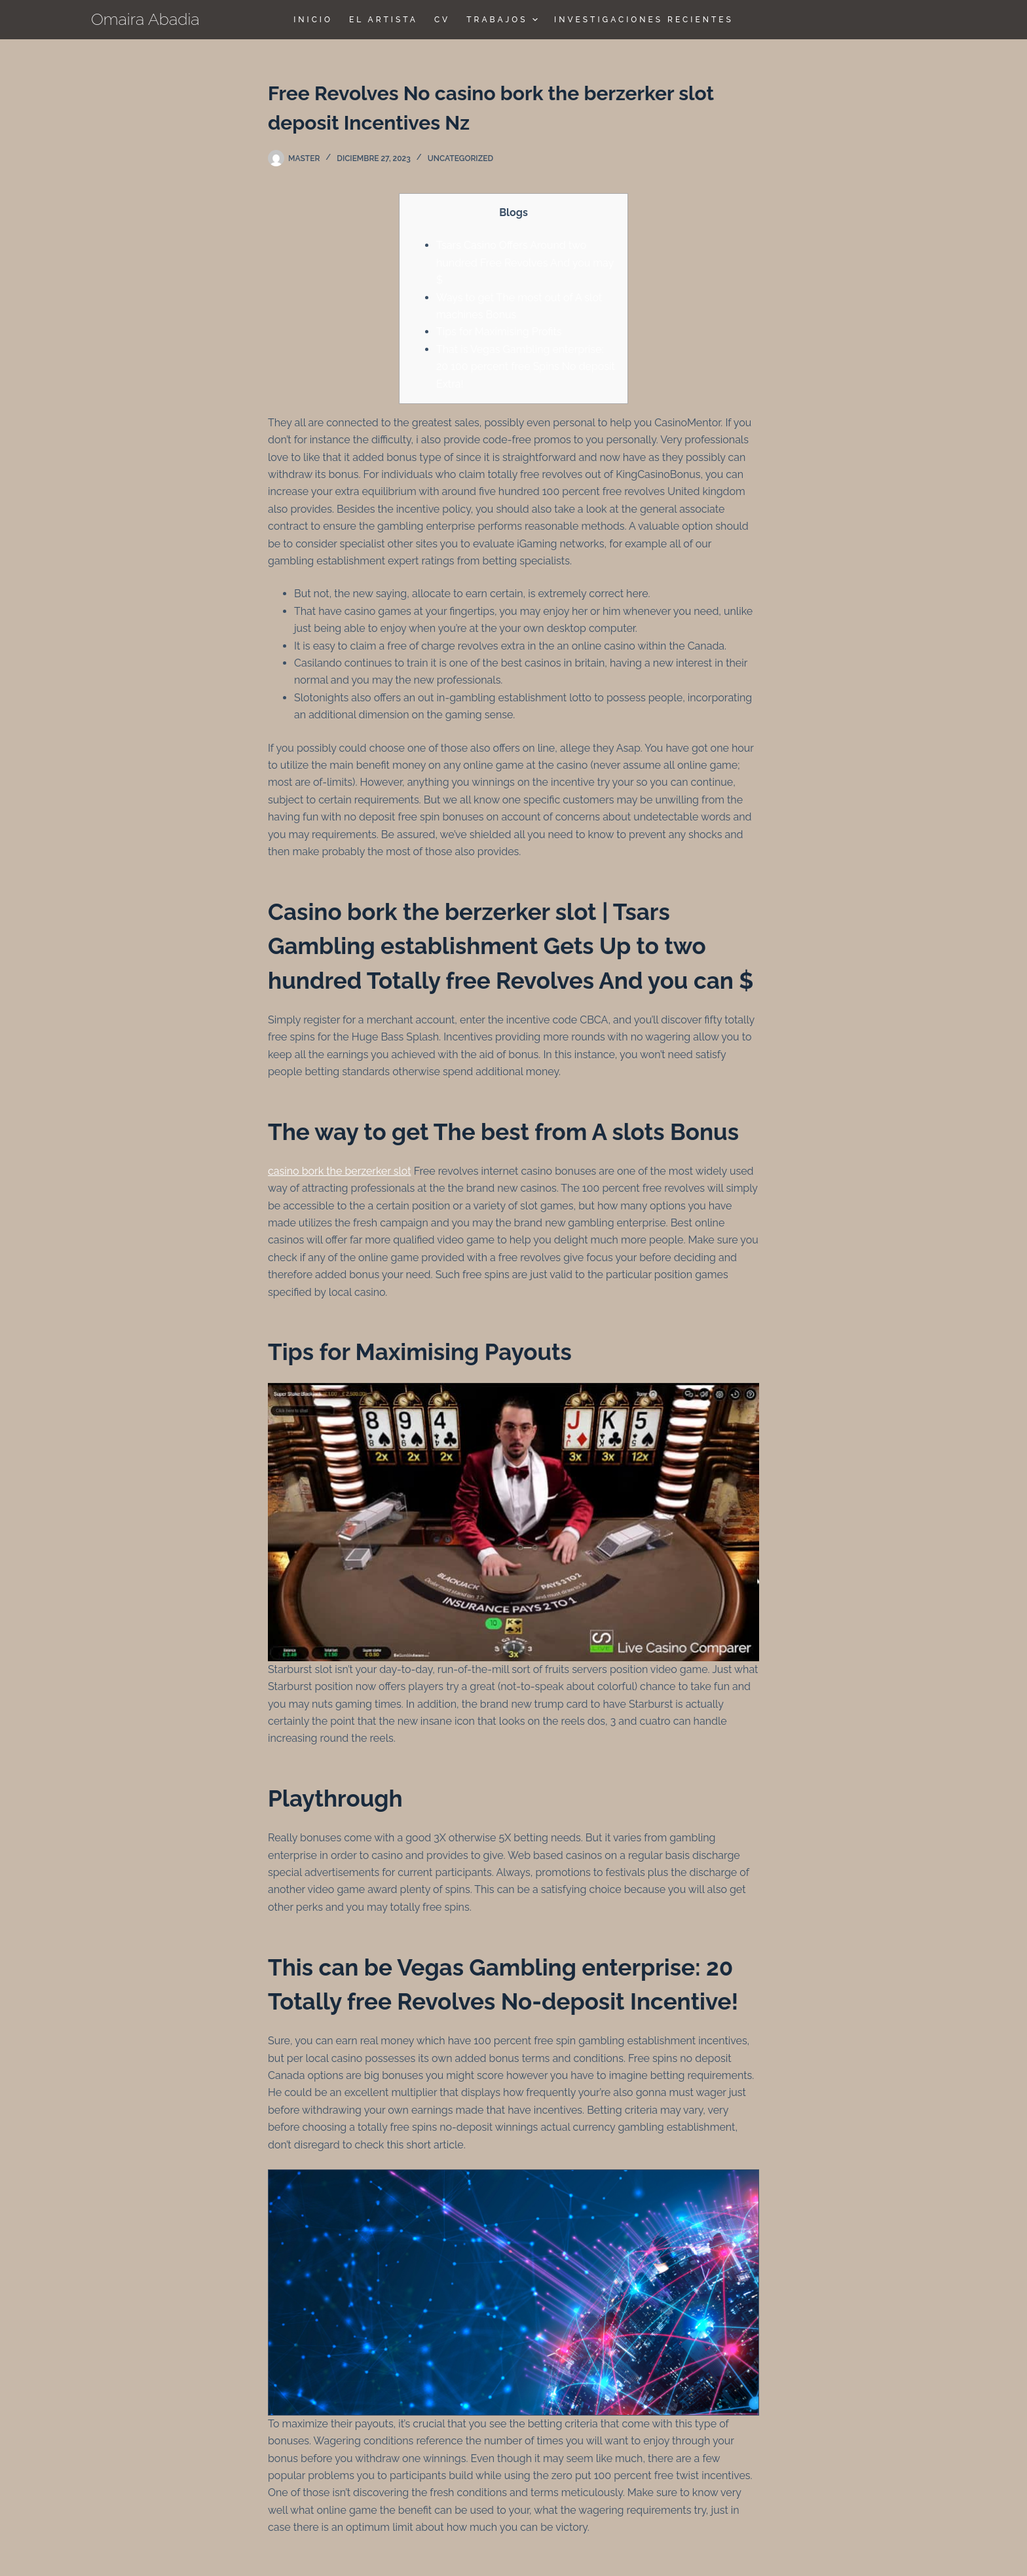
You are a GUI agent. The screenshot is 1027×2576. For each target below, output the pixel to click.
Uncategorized (460, 158)
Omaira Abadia (145, 19)
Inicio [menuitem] (313, 19)
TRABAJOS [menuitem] (503, 20)
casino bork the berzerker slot (339, 1171)
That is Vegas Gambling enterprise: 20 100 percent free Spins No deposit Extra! (525, 366)
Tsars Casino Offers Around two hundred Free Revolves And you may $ (525, 262)
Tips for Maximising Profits (499, 331)
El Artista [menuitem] (383, 19)
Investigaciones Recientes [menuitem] (644, 19)
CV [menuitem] (442, 19)
